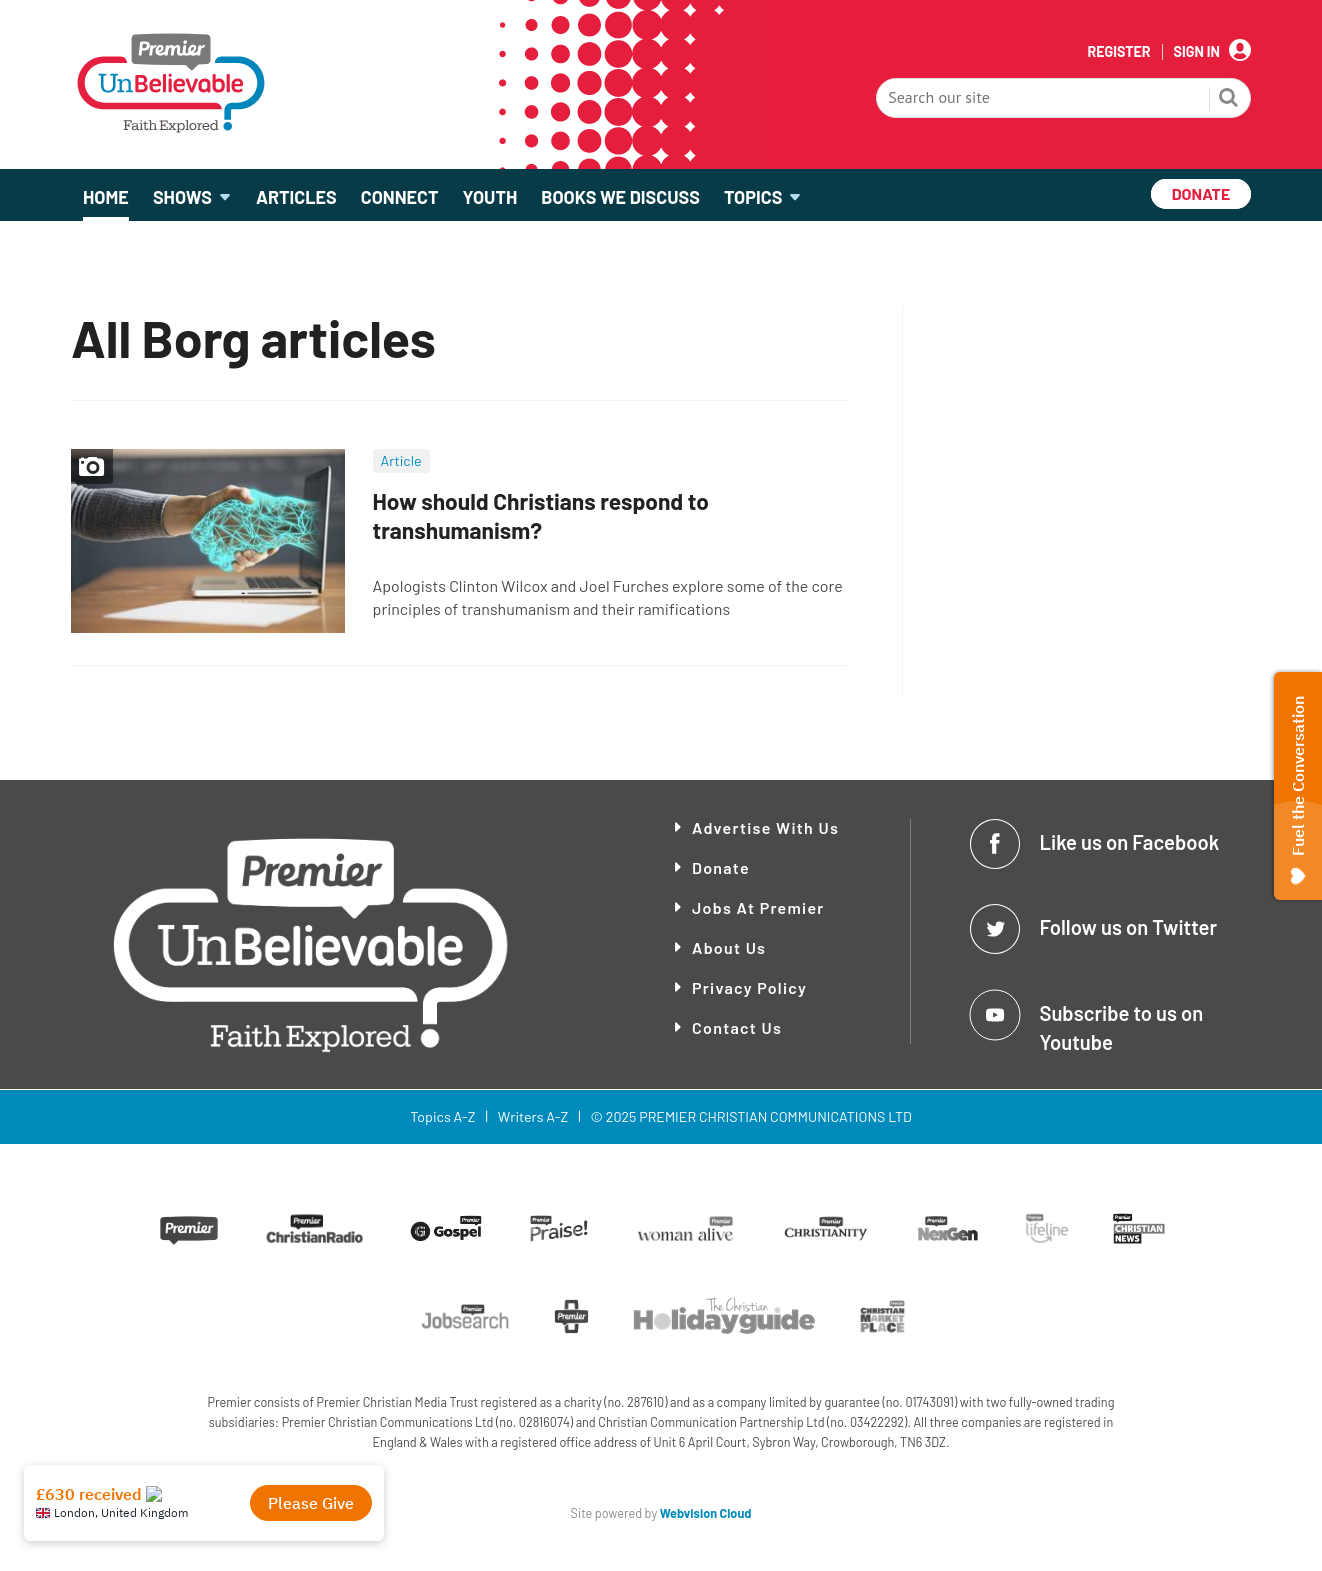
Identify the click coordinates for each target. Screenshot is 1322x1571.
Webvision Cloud (706, 1513)
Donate (721, 867)
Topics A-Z (442, 1116)
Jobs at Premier (758, 907)
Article (401, 460)
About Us (729, 947)
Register (1118, 52)
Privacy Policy (749, 987)
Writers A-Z (533, 1116)
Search (1229, 100)
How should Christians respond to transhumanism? (541, 515)
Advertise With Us (765, 827)
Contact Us (737, 1027)
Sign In (1197, 52)
